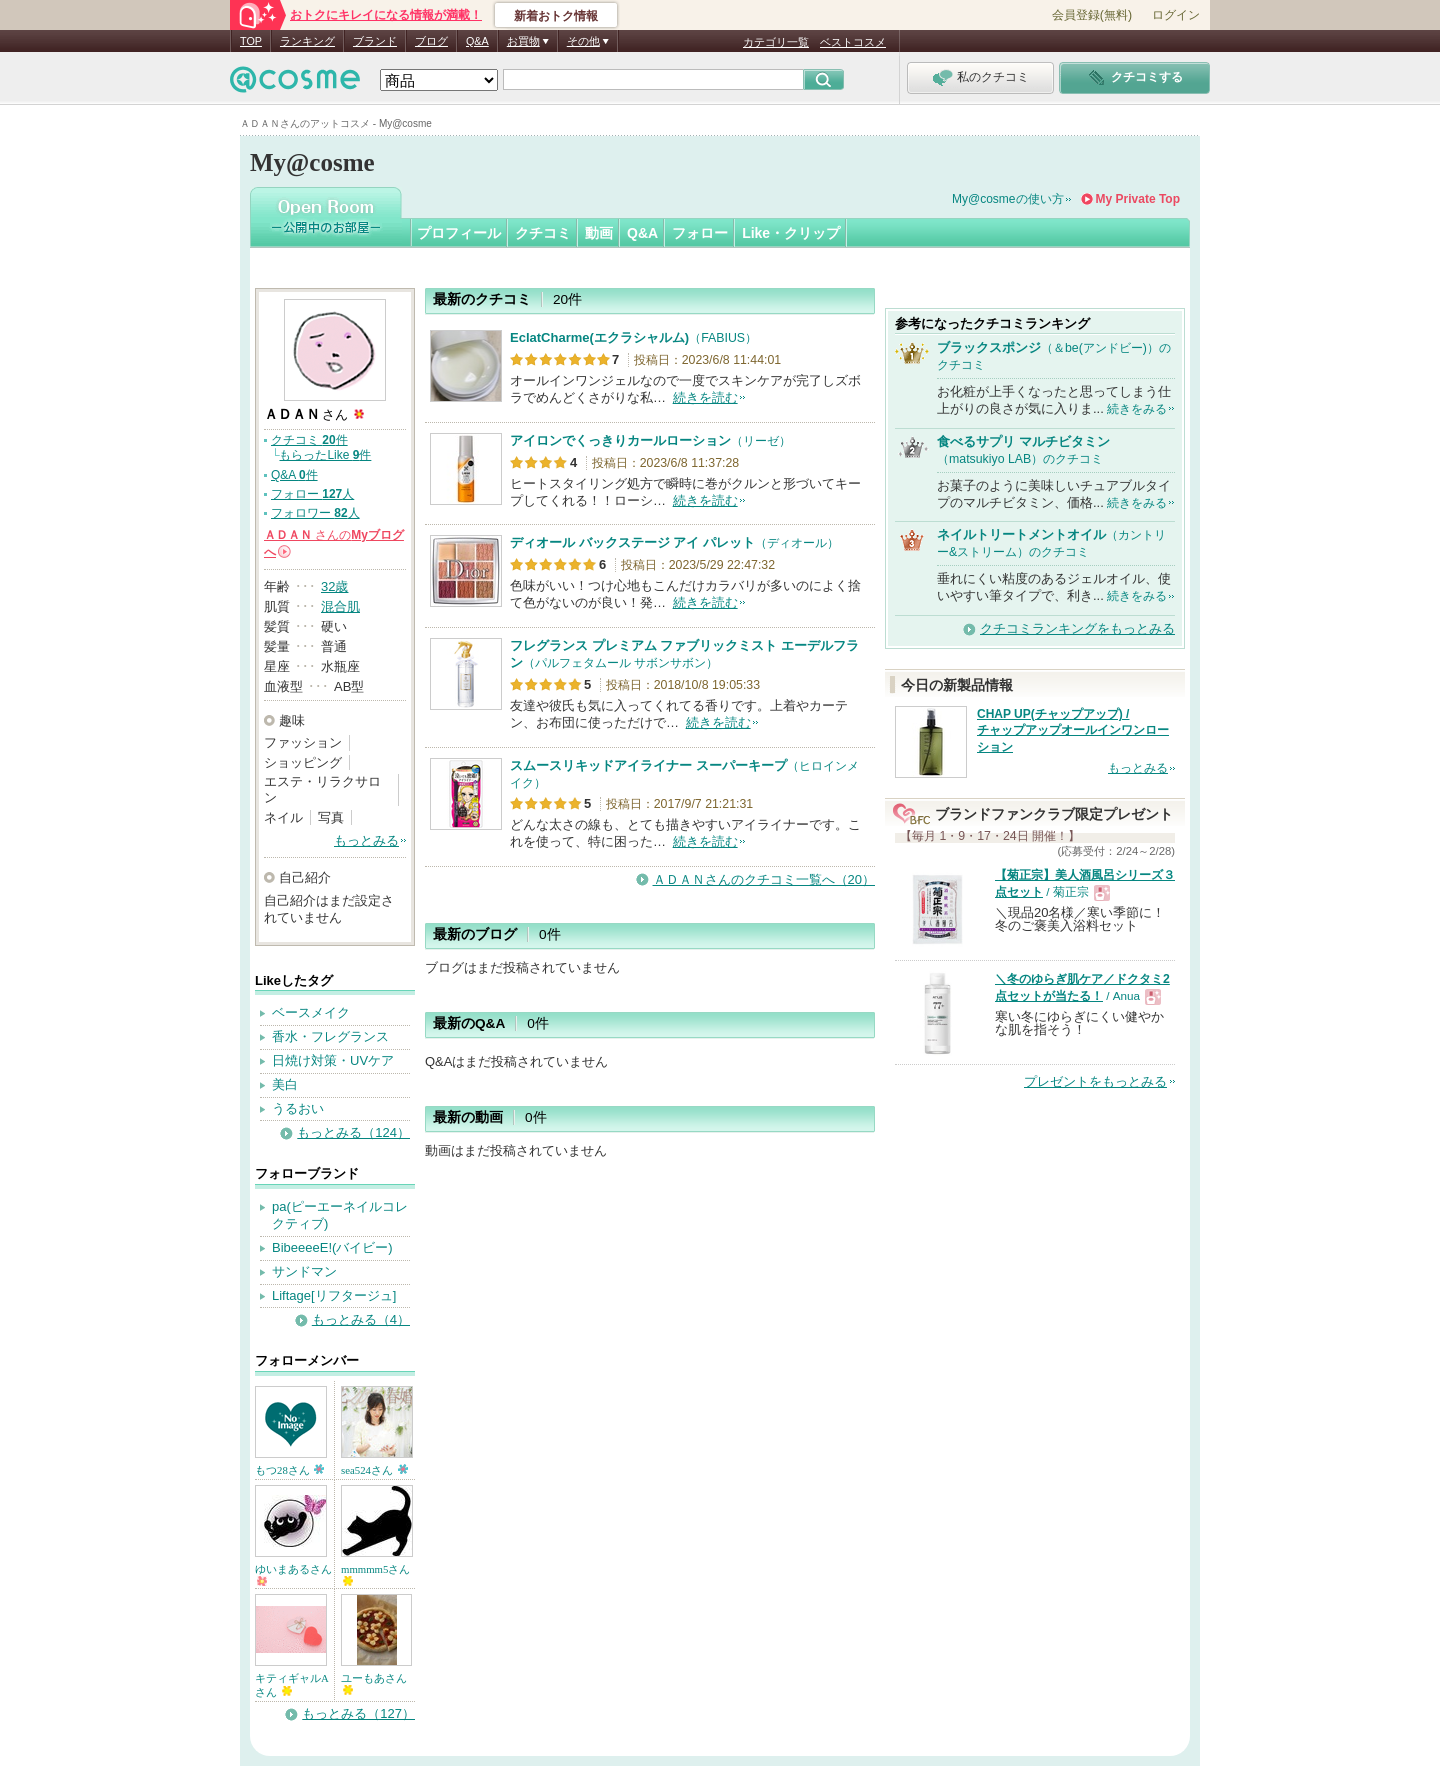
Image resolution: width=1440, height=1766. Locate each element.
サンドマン (304, 1271)
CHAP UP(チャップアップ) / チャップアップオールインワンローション (1073, 731)
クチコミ (543, 233)
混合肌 (340, 606)
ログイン (1176, 15)
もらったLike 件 (325, 455)
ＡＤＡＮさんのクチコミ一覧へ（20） (764, 879)
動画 (599, 233)
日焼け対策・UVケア (333, 1060)
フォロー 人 (312, 494)
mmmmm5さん (375, 1574)
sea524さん (374, 1470)
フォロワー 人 (315, 513)
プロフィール (459, 233)
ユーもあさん (374, 1683)
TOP (251, 41)
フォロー (700, 233)
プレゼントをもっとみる (1095, 1081)
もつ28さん (289, 1470)
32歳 (334, 586)
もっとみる (366, 840)
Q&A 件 (294, 475)
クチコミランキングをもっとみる (1077, 628)
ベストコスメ (853, 42)
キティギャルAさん (292, 1685)
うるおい (298, 1108)
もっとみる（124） (353, 1132)
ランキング (307, 41)
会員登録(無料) (1092, 15)
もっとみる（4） (361, 1319)
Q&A (477, 41)
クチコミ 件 (309, 440)
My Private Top (1138, 199)
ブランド (375, 41)
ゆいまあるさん (293, 1574)
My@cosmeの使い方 (1008, 199)
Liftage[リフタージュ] (334, 1295)
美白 (285, 1084)
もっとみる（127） (358, 1713)
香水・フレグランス (330, 1036)
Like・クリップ (791, 233)
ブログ (431, 41)
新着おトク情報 (556, 16)
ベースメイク (311, 1012)
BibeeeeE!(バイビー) (332, 1247)
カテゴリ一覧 (776, 42)
